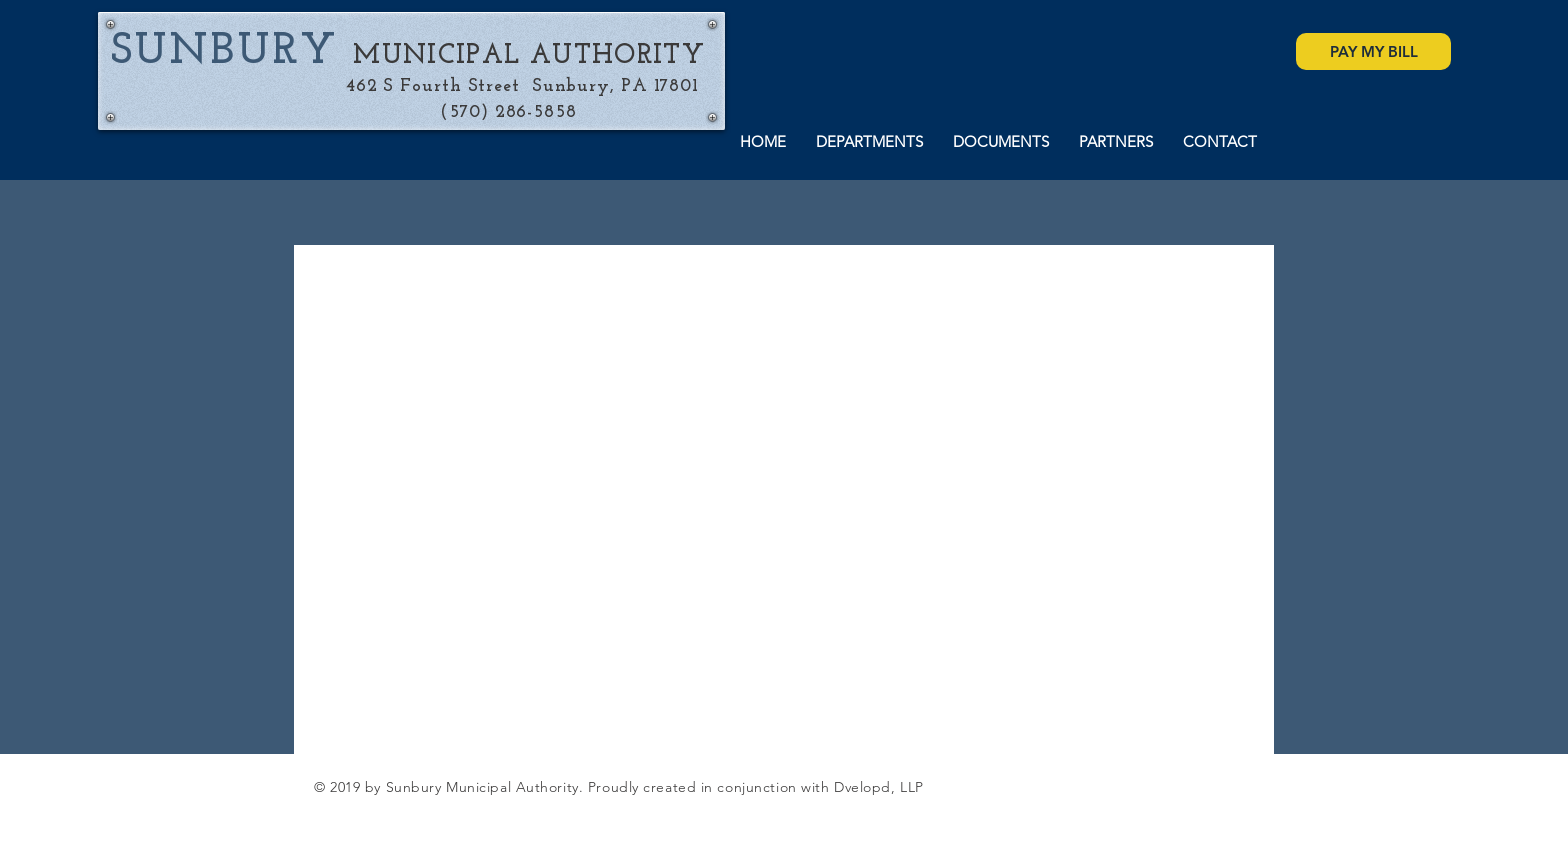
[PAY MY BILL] (1373, 51)
